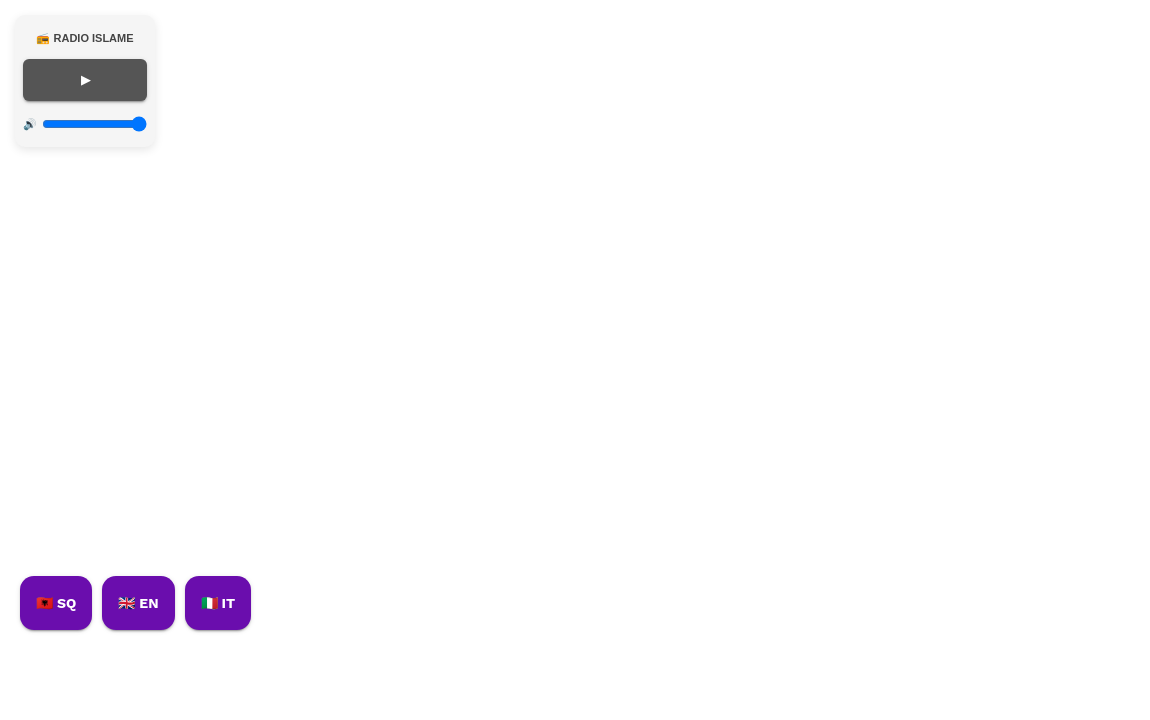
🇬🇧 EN (138, 603)
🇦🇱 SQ (56, 603)
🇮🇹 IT (218, 603)
